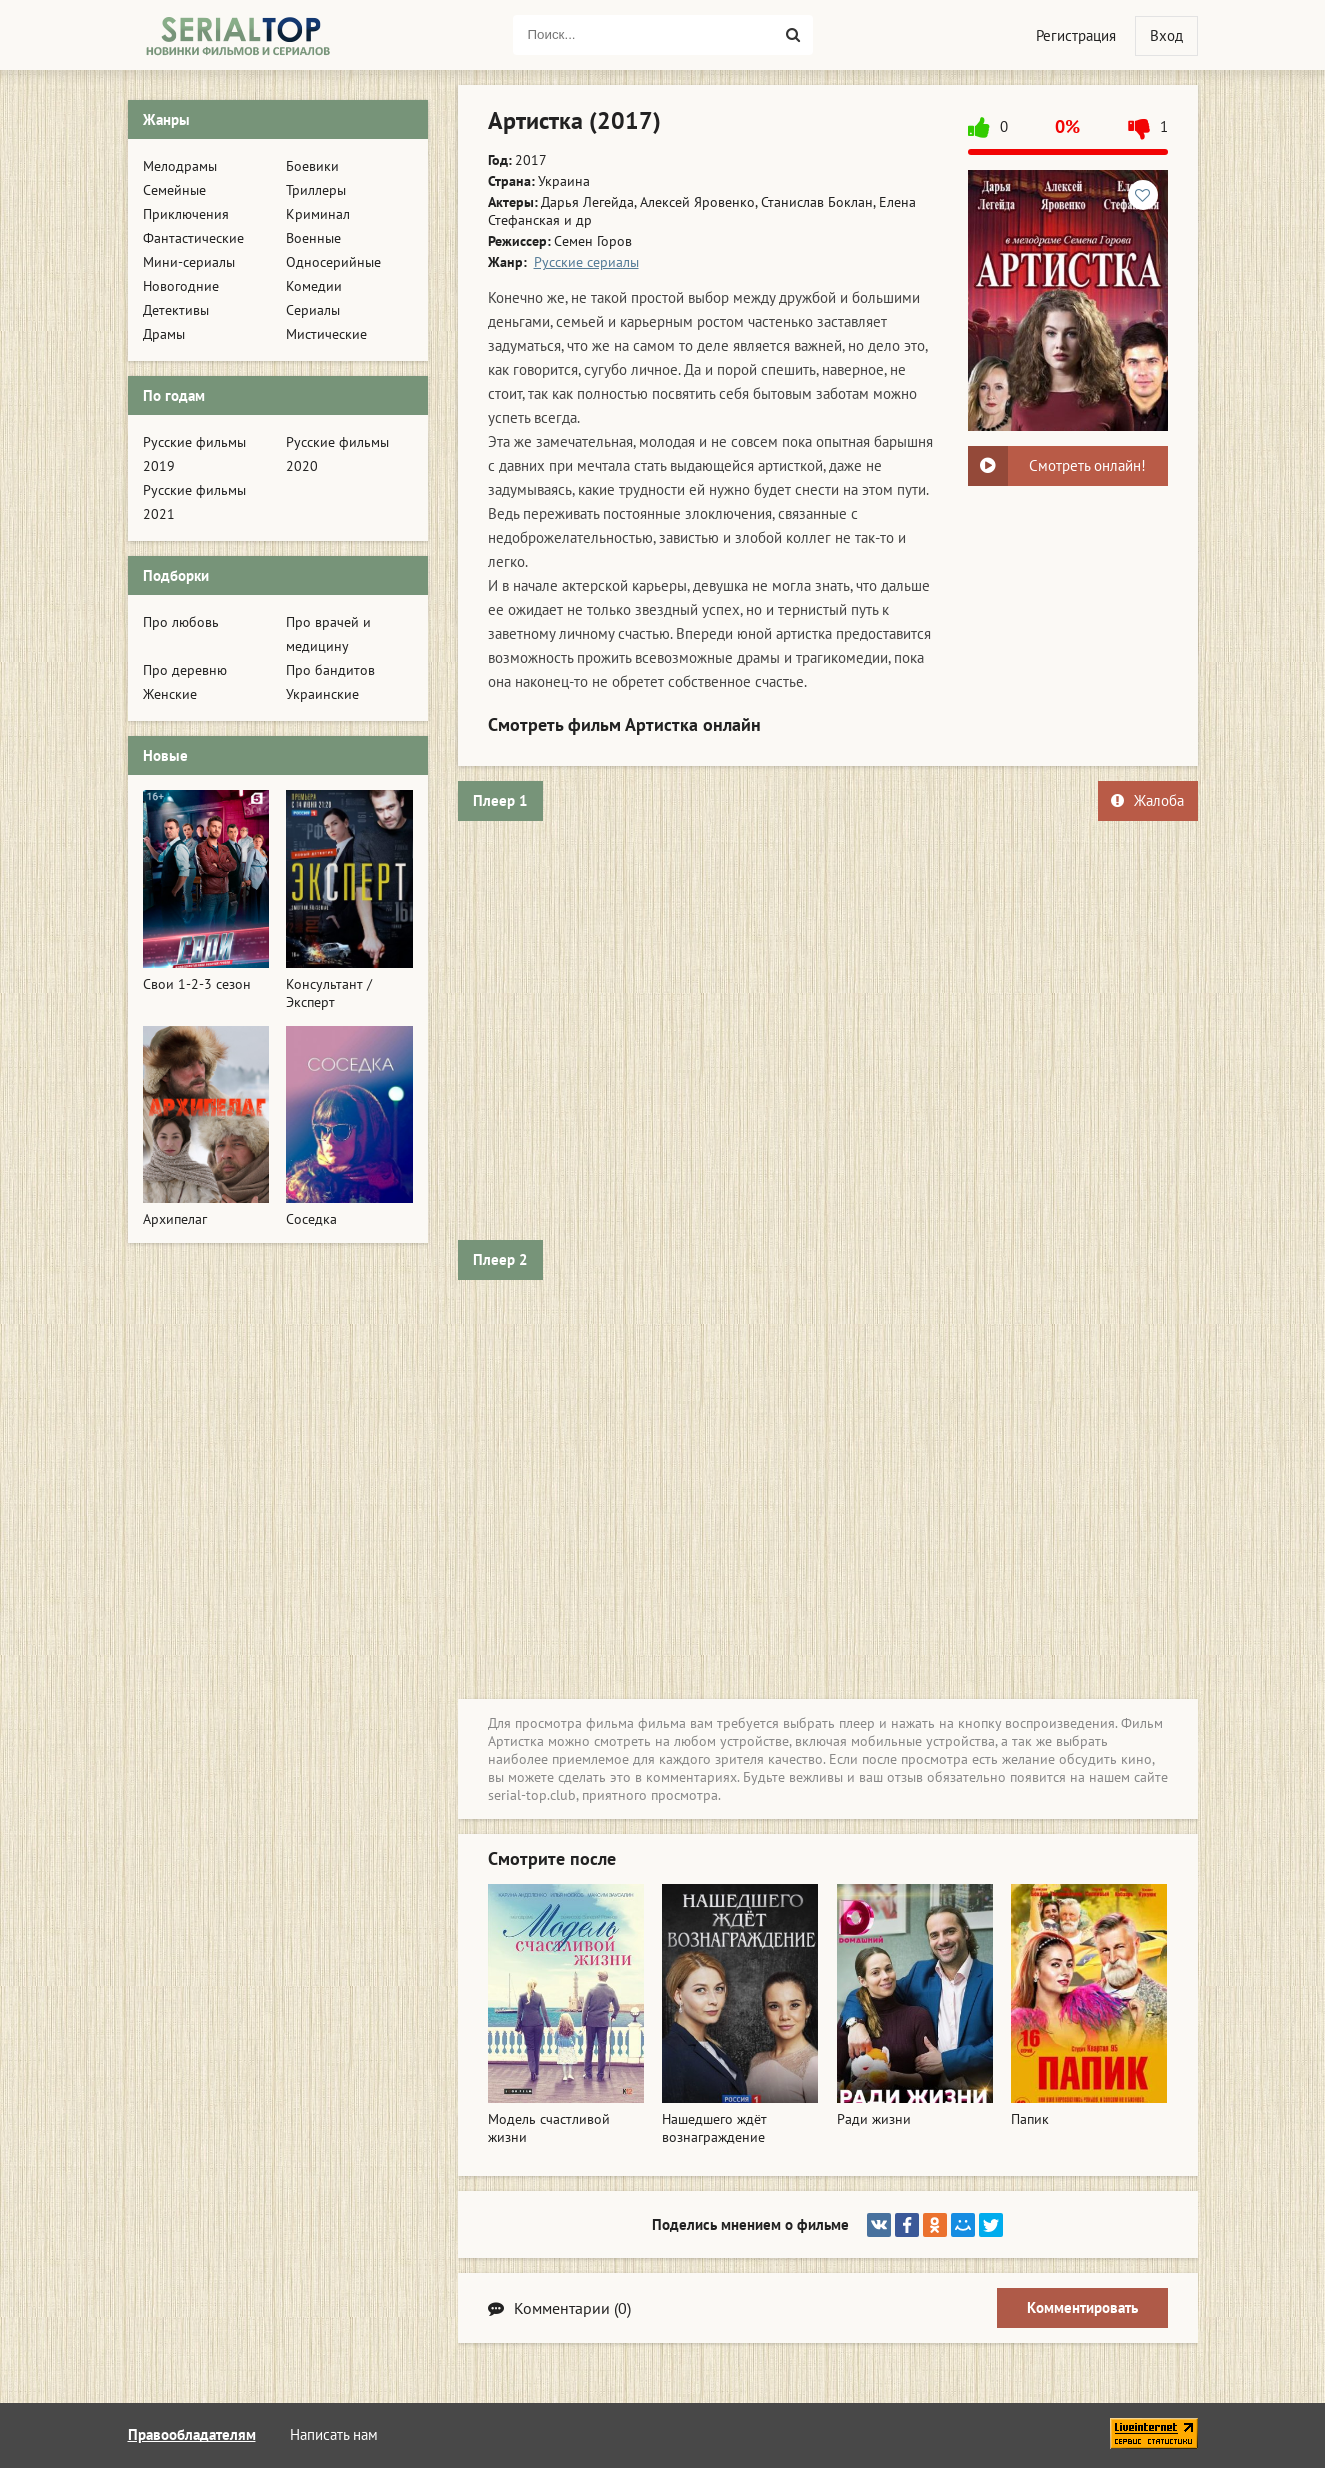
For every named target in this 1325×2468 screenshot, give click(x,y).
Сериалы (313, 310)
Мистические (326, 334)
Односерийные (333, 262)
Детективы (176, 310)
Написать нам (334, 2434)
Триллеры (316, 190)
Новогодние (181, 286)
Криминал (318, 214)
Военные (313, 238)
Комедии (314, 286)
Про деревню (185, 670)
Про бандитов (330, 670)
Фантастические (193, 238)
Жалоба (1147, 800)
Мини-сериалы (189, 262)
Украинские (322, 694)
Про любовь (181, 622)
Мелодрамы (180, 166)
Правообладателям (192, 2434)
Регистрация (1076, 35)
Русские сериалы (586, 262)
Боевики (312, 166)
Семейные (174, 190)
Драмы (164, 334)
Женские (170, 694)
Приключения (186, 214)
